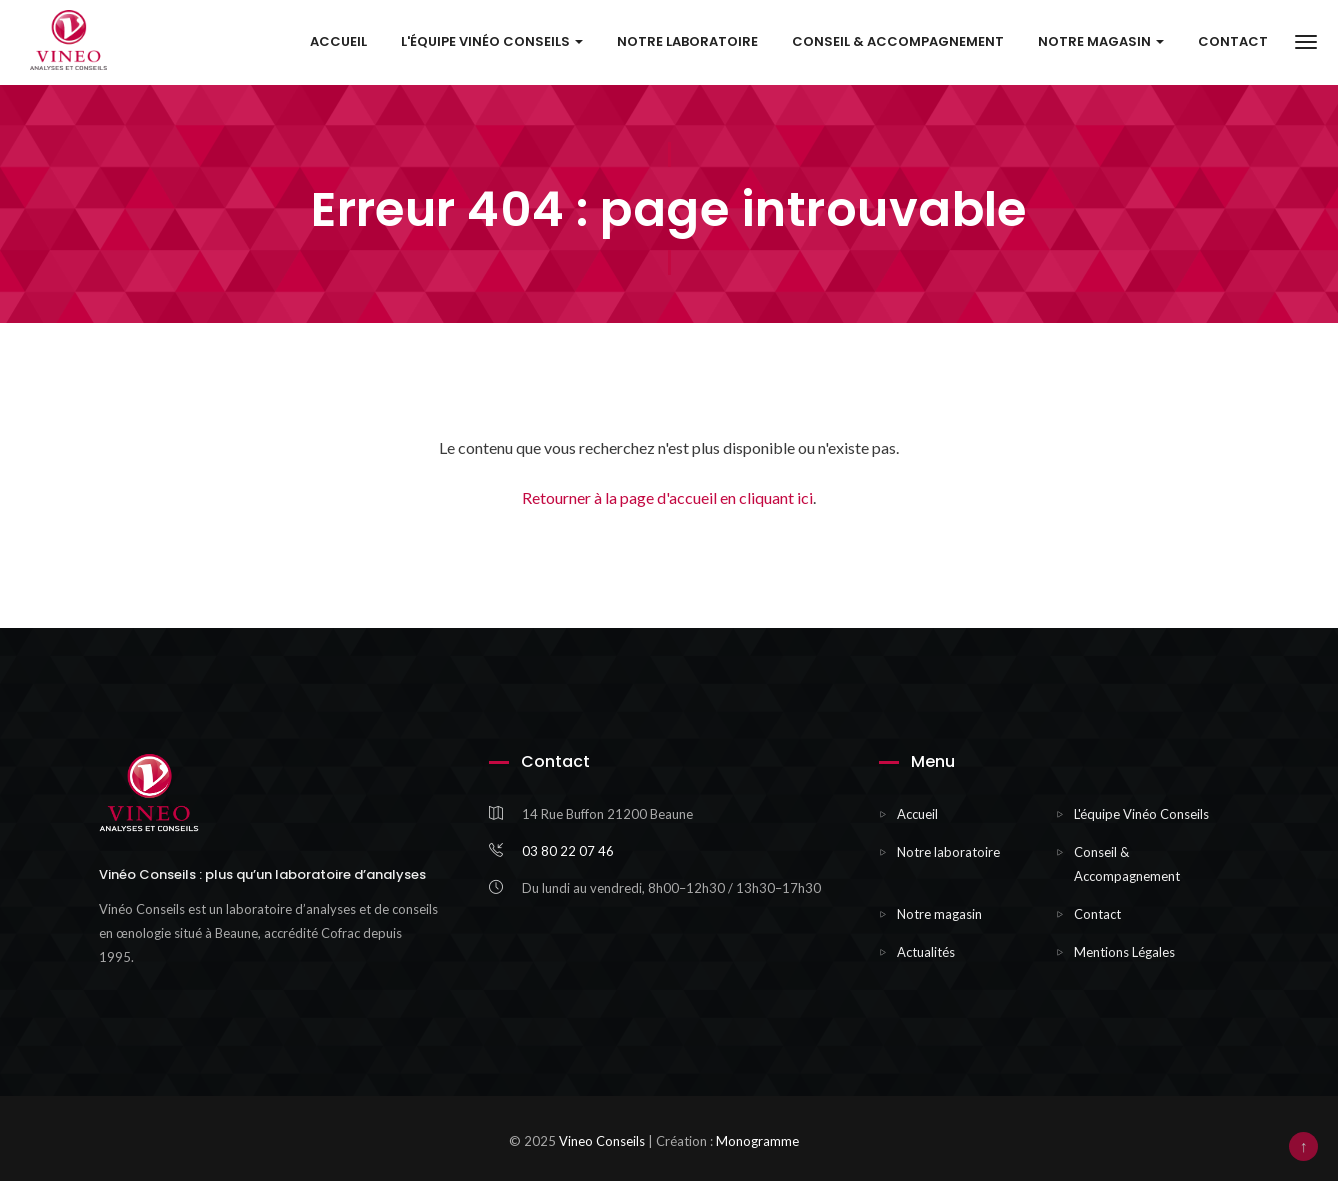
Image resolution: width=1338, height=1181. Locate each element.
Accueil (338, 42)
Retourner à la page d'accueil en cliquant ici (667, 497)
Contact (1233, 42)
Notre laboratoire (687, 42)
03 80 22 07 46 (568, 851)
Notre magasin (939, 914)
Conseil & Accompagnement (898, 42)
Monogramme (757, 1141)
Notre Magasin (1101, 42)
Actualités (926, 952)
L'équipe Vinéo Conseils (492, 42)
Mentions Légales (1124, 952)
